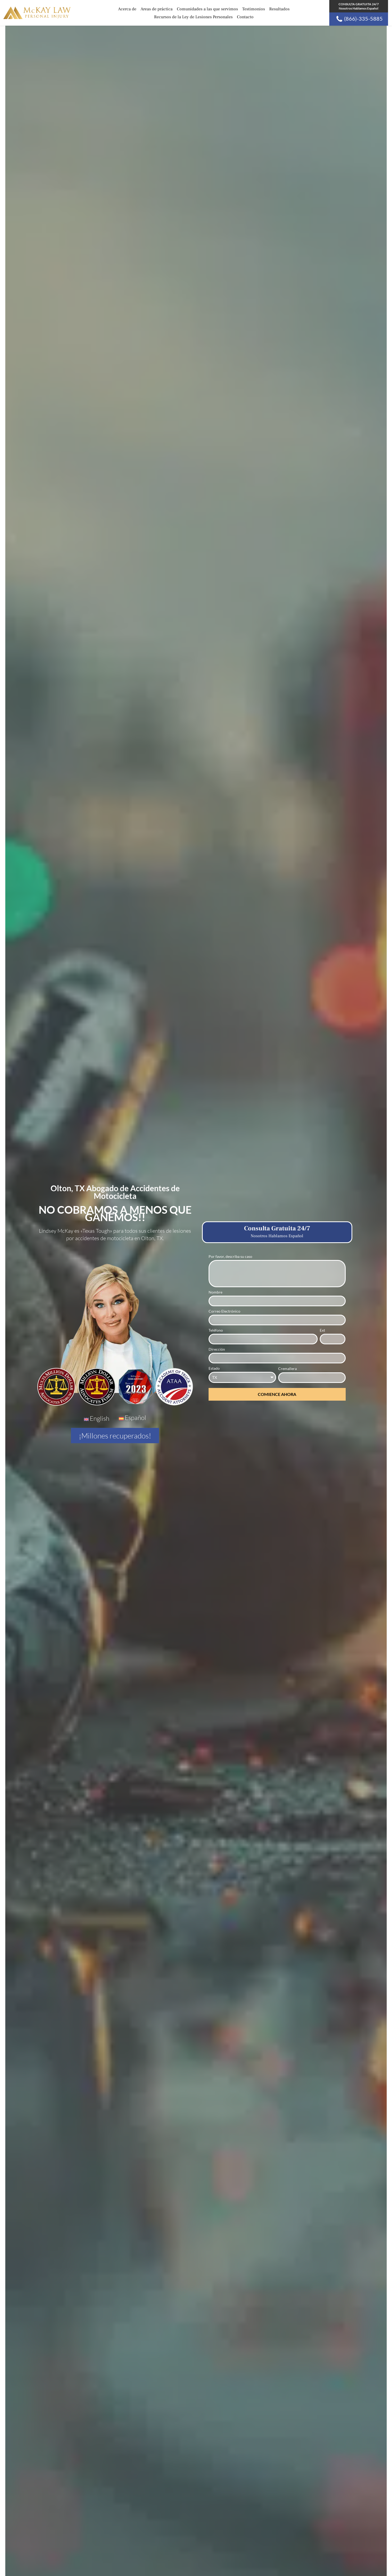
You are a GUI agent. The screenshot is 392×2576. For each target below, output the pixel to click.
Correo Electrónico (224, 1311)
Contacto (245, 17)
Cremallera (287, 1368)
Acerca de (127, 9)
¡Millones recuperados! (115, 1435)
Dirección (217, 1349)
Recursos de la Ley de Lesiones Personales (193, 17)
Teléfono (216, 1330)
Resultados (279, 9)
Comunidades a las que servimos (207, 9)
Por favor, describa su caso (230, 1256)
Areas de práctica (157, 9)
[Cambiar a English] (96, 1419)
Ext (322, 1330)
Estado (214, 1368)
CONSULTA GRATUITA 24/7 (359, 6)
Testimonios (253, 9)
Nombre (215, 1292)
